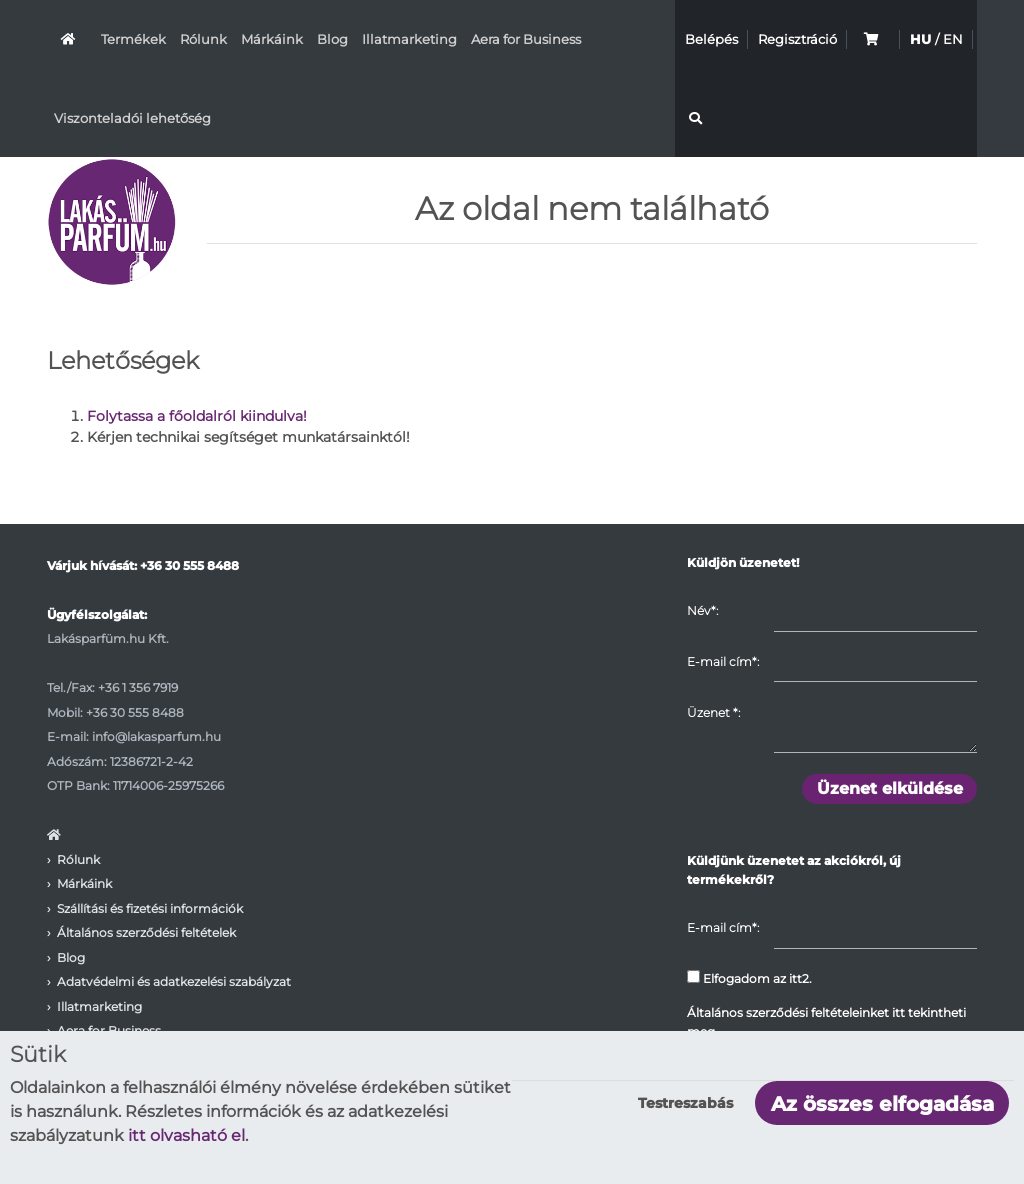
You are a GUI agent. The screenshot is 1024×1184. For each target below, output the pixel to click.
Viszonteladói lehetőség (132, 118)
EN (953, 39)
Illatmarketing (409, 39)
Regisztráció (797, 39)
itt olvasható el (186, 1135)
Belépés (711, 39)
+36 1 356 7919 (138, 687)
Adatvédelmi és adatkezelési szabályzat (174, 981)
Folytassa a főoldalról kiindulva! (197, 416)
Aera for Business (526, 39)
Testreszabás (685, 1103)
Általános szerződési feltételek (146, 932)
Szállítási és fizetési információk (150, 908)
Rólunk (203, 39)
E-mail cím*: (723, 661)
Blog (332, 39)
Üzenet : (713, 712)
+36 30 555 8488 (189, 565)
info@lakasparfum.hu (156, 736)
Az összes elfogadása (882, 1104)
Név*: (702, 610)
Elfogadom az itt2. (749, 978)
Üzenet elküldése (890, 788)
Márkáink (272, 39)
